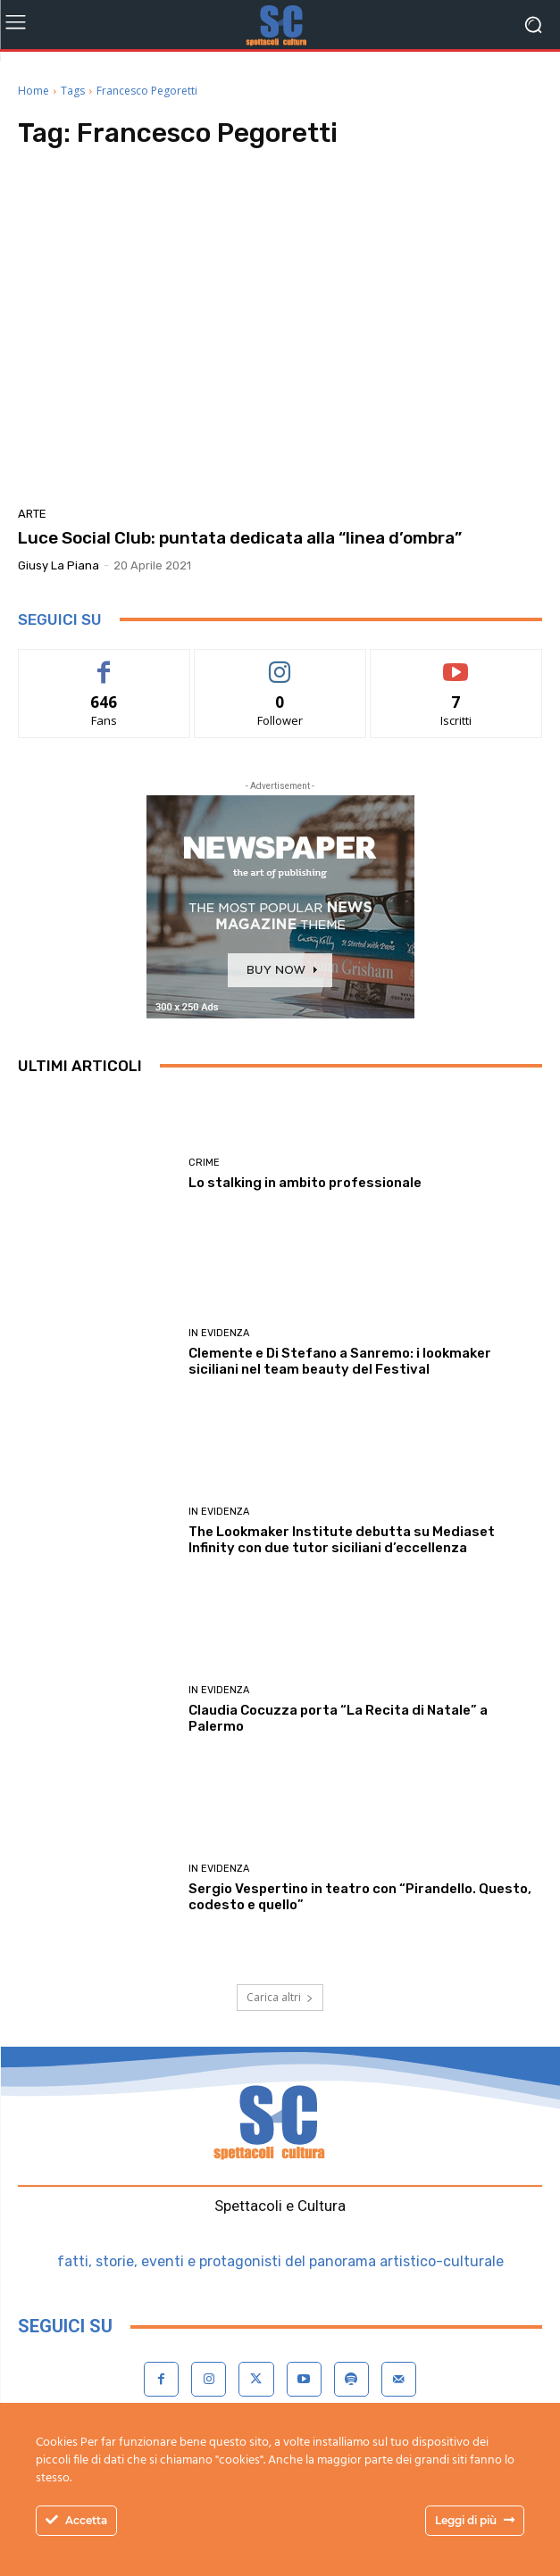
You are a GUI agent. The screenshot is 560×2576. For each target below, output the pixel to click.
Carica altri (280, 1997)
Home (33, 90)
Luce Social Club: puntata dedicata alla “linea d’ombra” (240, 538)
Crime (204, 1163)
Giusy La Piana (58, 565)
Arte (32, 513)
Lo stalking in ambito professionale (305, 1183)
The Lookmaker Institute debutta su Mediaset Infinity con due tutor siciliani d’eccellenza (341, 1540)
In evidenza (218, 1333)
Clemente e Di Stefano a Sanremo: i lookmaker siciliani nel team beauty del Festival (339, 1361)
